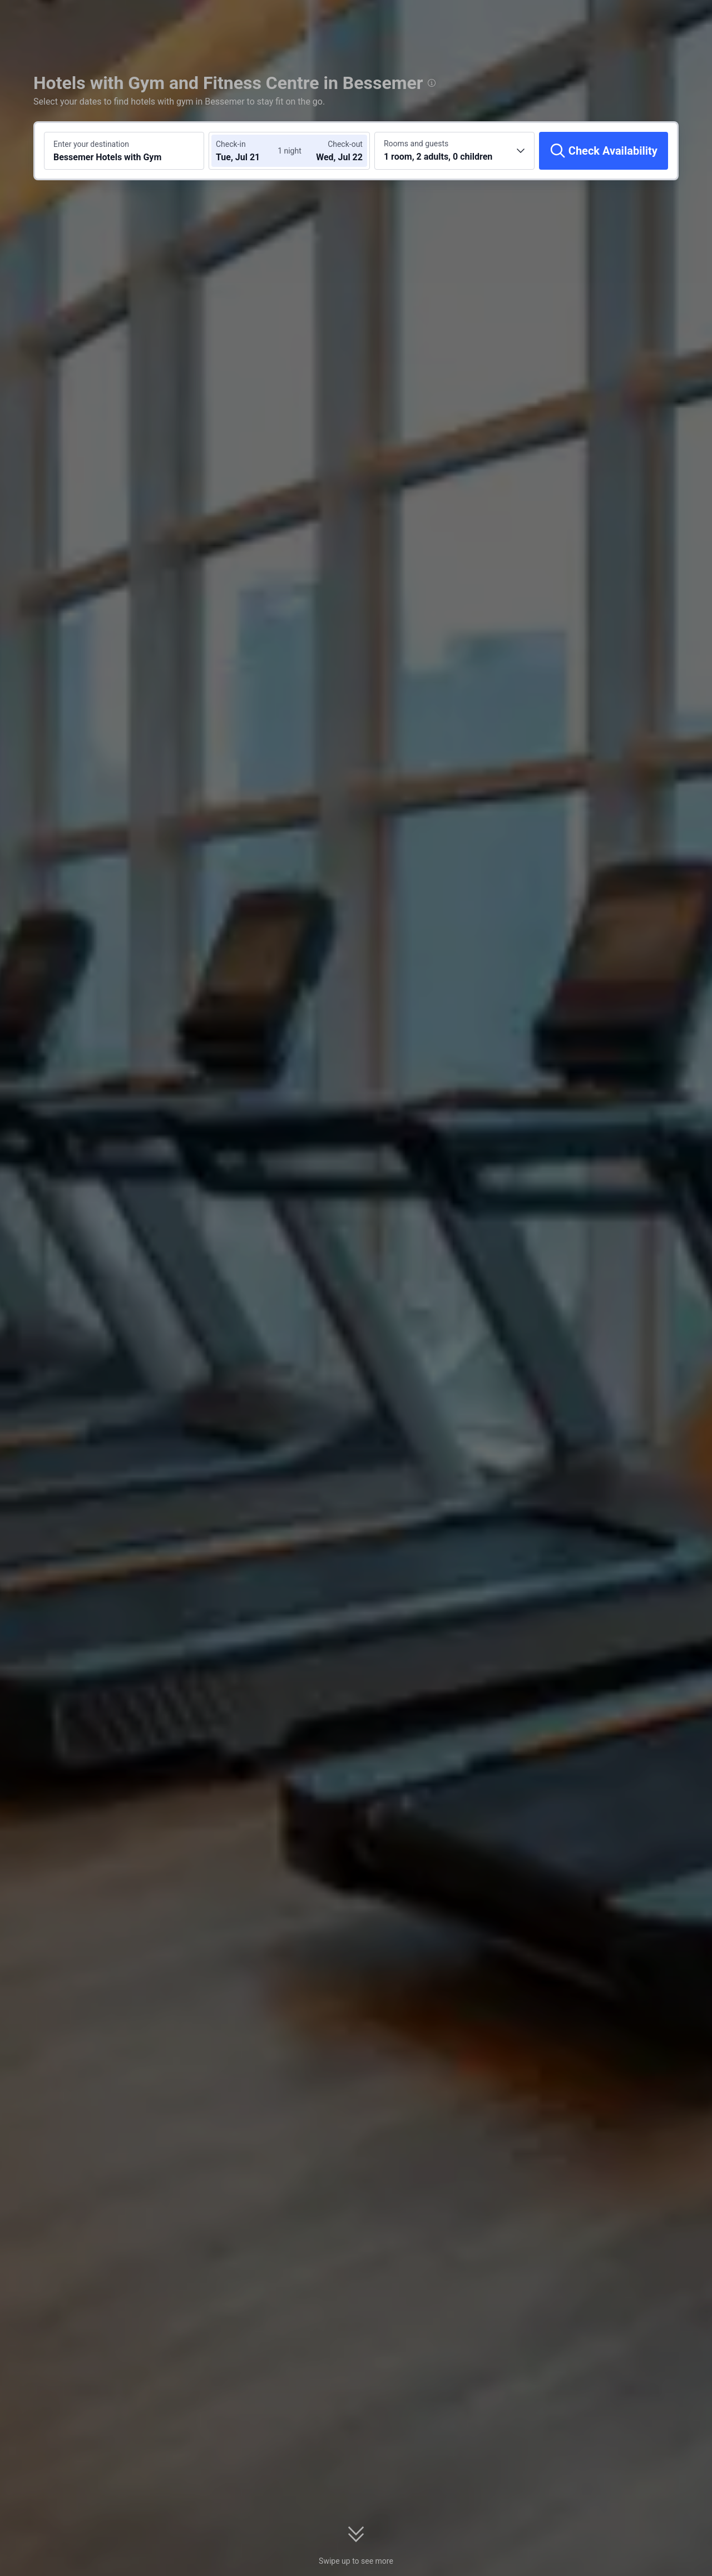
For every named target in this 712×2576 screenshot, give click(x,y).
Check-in (231, 144)
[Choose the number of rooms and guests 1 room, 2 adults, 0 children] (454, 150)
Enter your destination (91, 144)
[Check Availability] (603, 151)
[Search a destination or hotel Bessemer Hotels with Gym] (124, 151)
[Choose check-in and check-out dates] (249, 150)
